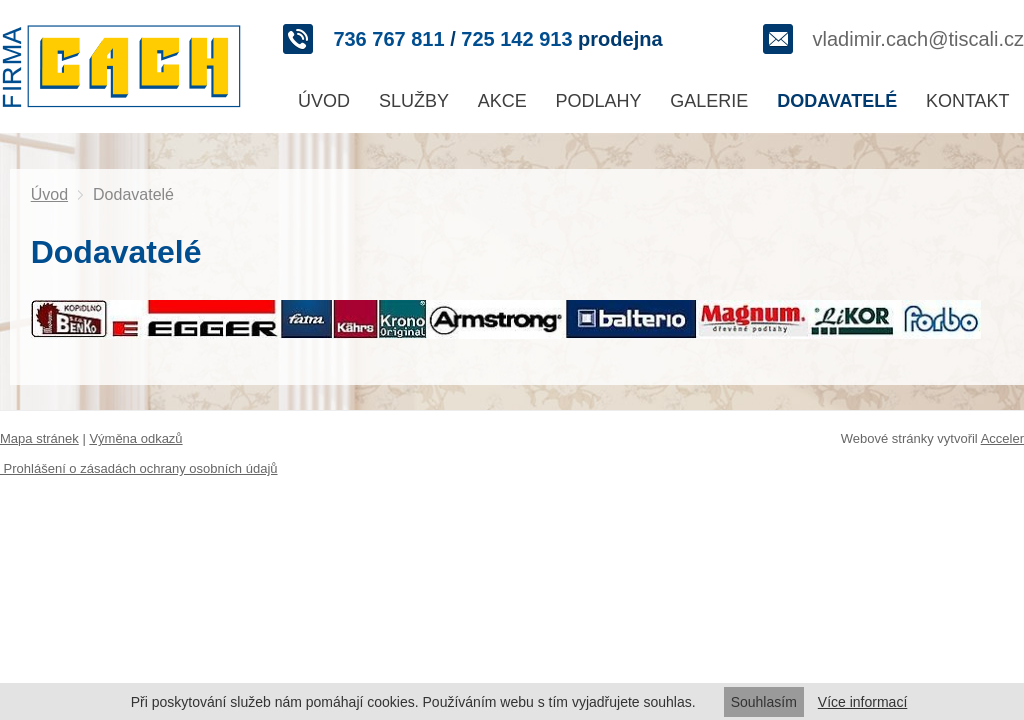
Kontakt (968, 101)
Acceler (1002, 438)
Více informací (862, 702)
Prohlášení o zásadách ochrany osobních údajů (139, 468)
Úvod (324, 101)
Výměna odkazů (135, 438)
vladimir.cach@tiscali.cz (918, 39)
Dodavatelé (837, 101)
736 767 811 (388, 39)
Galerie (709, 101)
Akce (502, 101)
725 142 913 (516, 39)
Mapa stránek (39, 438)
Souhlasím (764, 702)
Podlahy (599, 101)
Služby (414, 101)
